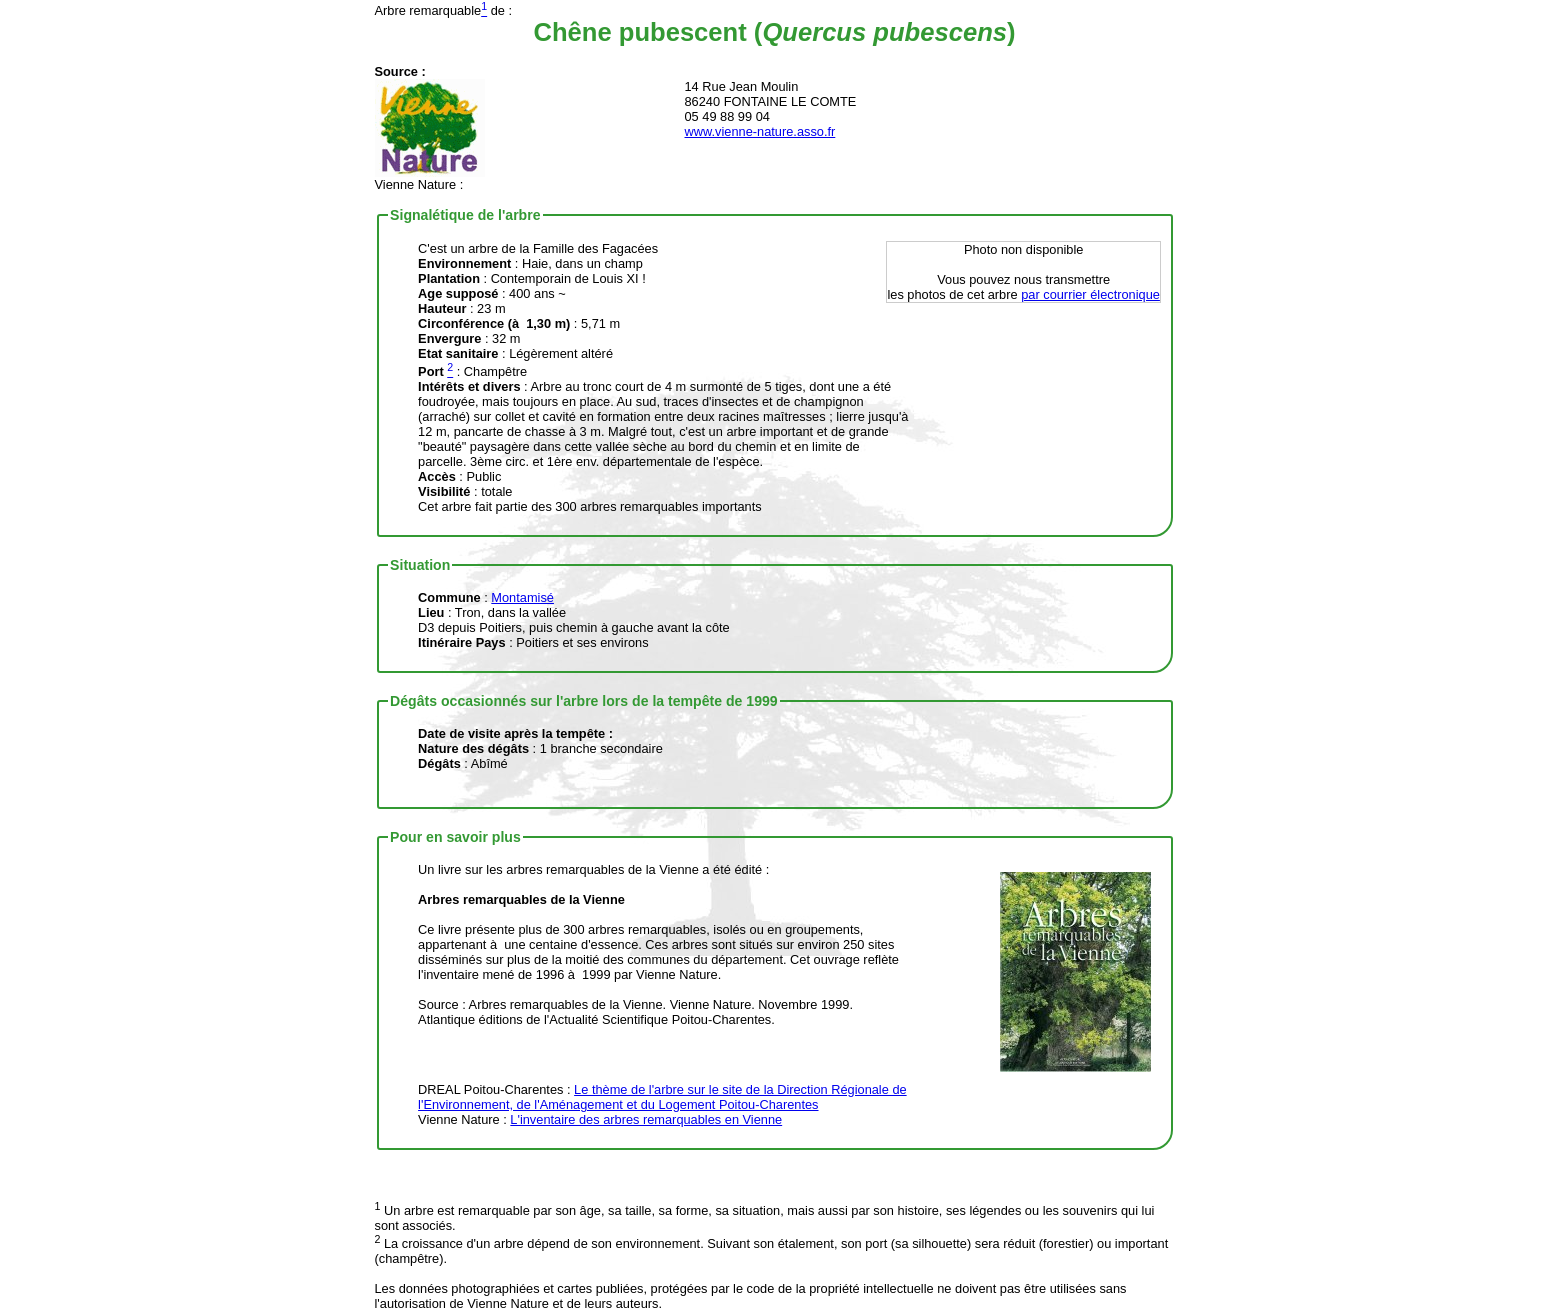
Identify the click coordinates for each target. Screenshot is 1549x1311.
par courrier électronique (1090, 294)
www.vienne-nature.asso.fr (760, 131)
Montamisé (522, 597)
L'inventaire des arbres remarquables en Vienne (646, 1119)
